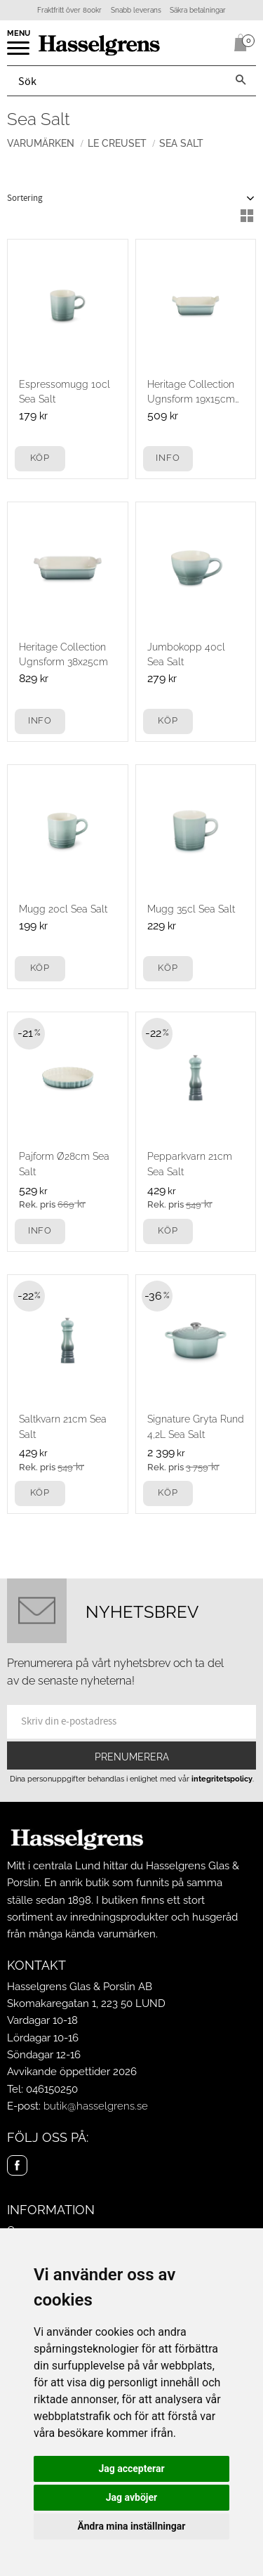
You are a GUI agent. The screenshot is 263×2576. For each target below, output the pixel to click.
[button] (19, 52)
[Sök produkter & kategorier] (116, 80)
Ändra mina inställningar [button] (132, 2526)
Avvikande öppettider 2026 (72, 2071)
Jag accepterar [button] (131, 2468)
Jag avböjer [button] (131, 2497)
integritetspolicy (221, 1779)
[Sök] (240, 81)
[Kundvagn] (238, 43)
